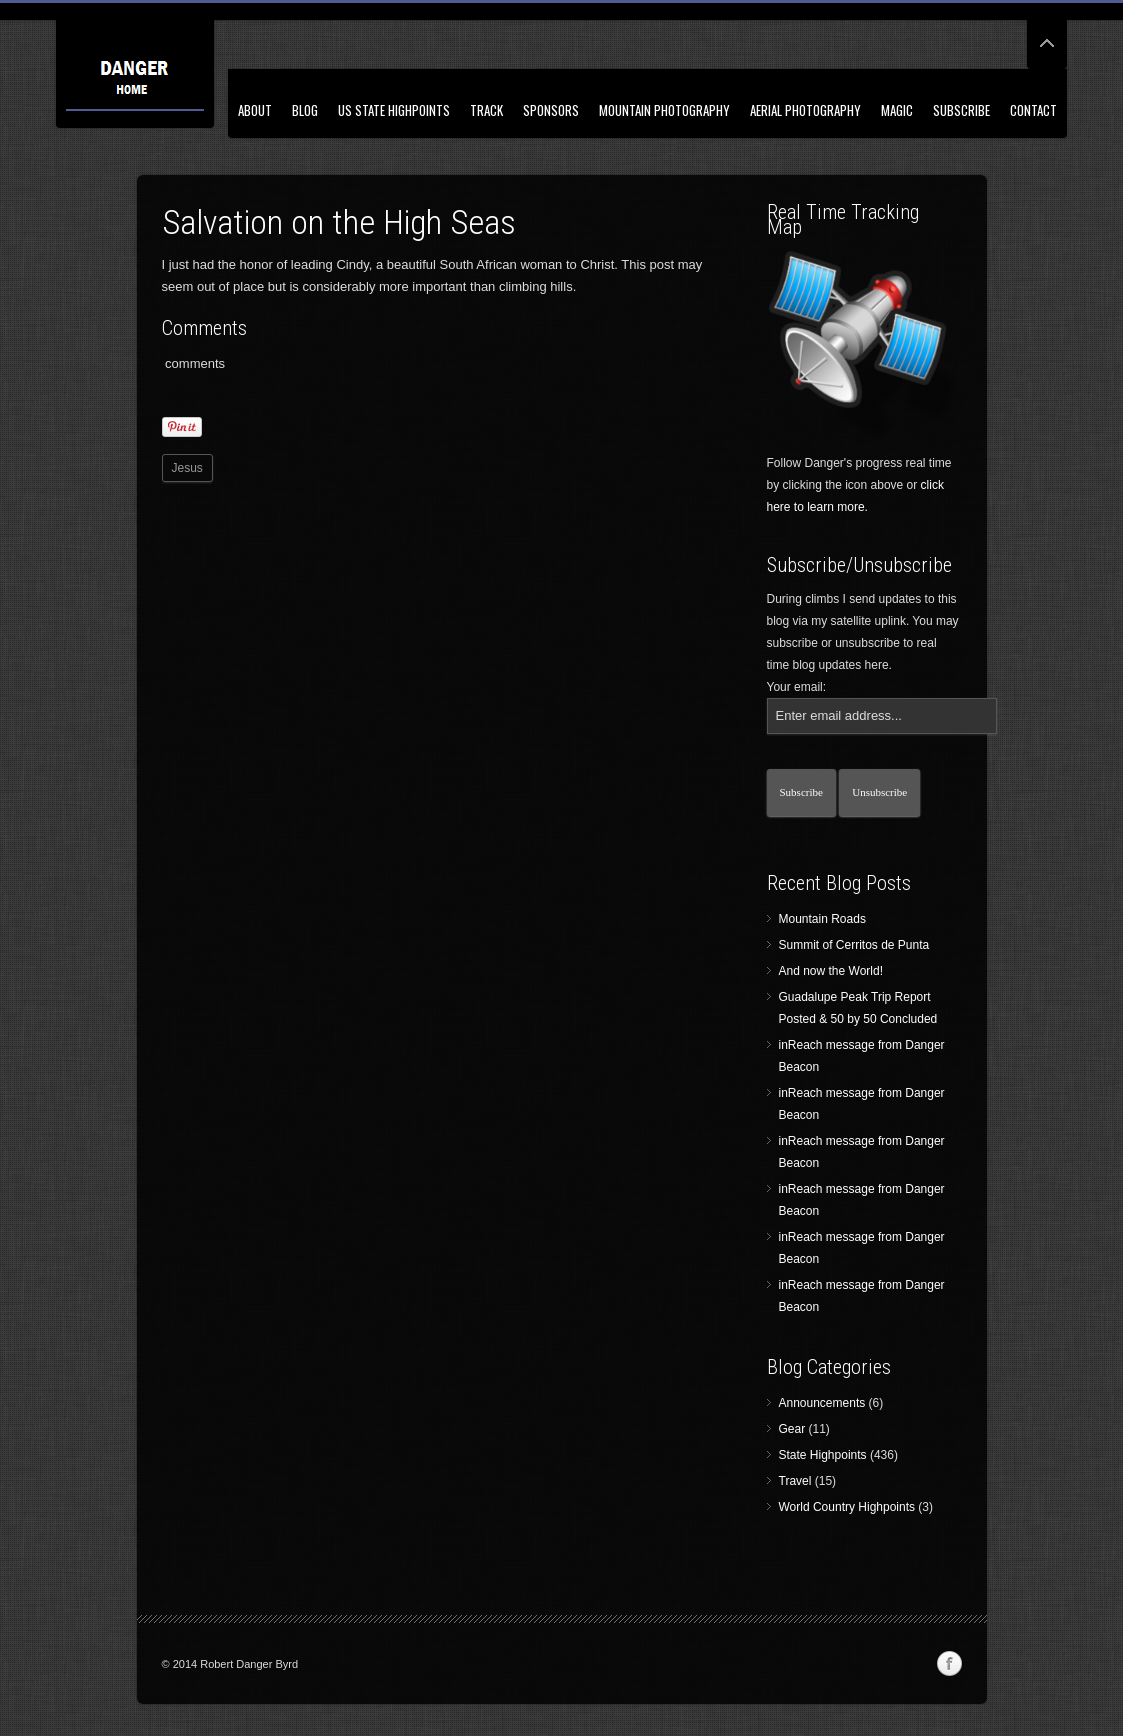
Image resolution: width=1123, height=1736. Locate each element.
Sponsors (551, 110)
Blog (305, 110)
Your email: (797, 687)
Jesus (187, 468)
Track (486, 110)
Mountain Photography (664, 110)
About (255, 110)
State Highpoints (823, 1455)
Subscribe (961, 110)
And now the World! (831, 971)
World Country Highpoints (847, 1507)
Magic (897, 110)
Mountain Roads (822, 919)
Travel (795, 1481)
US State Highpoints (394, 110)
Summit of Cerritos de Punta (854, 945)
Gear (792, 1429)
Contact (1033, 110)
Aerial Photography (805, 110)
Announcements (822, 1403)
